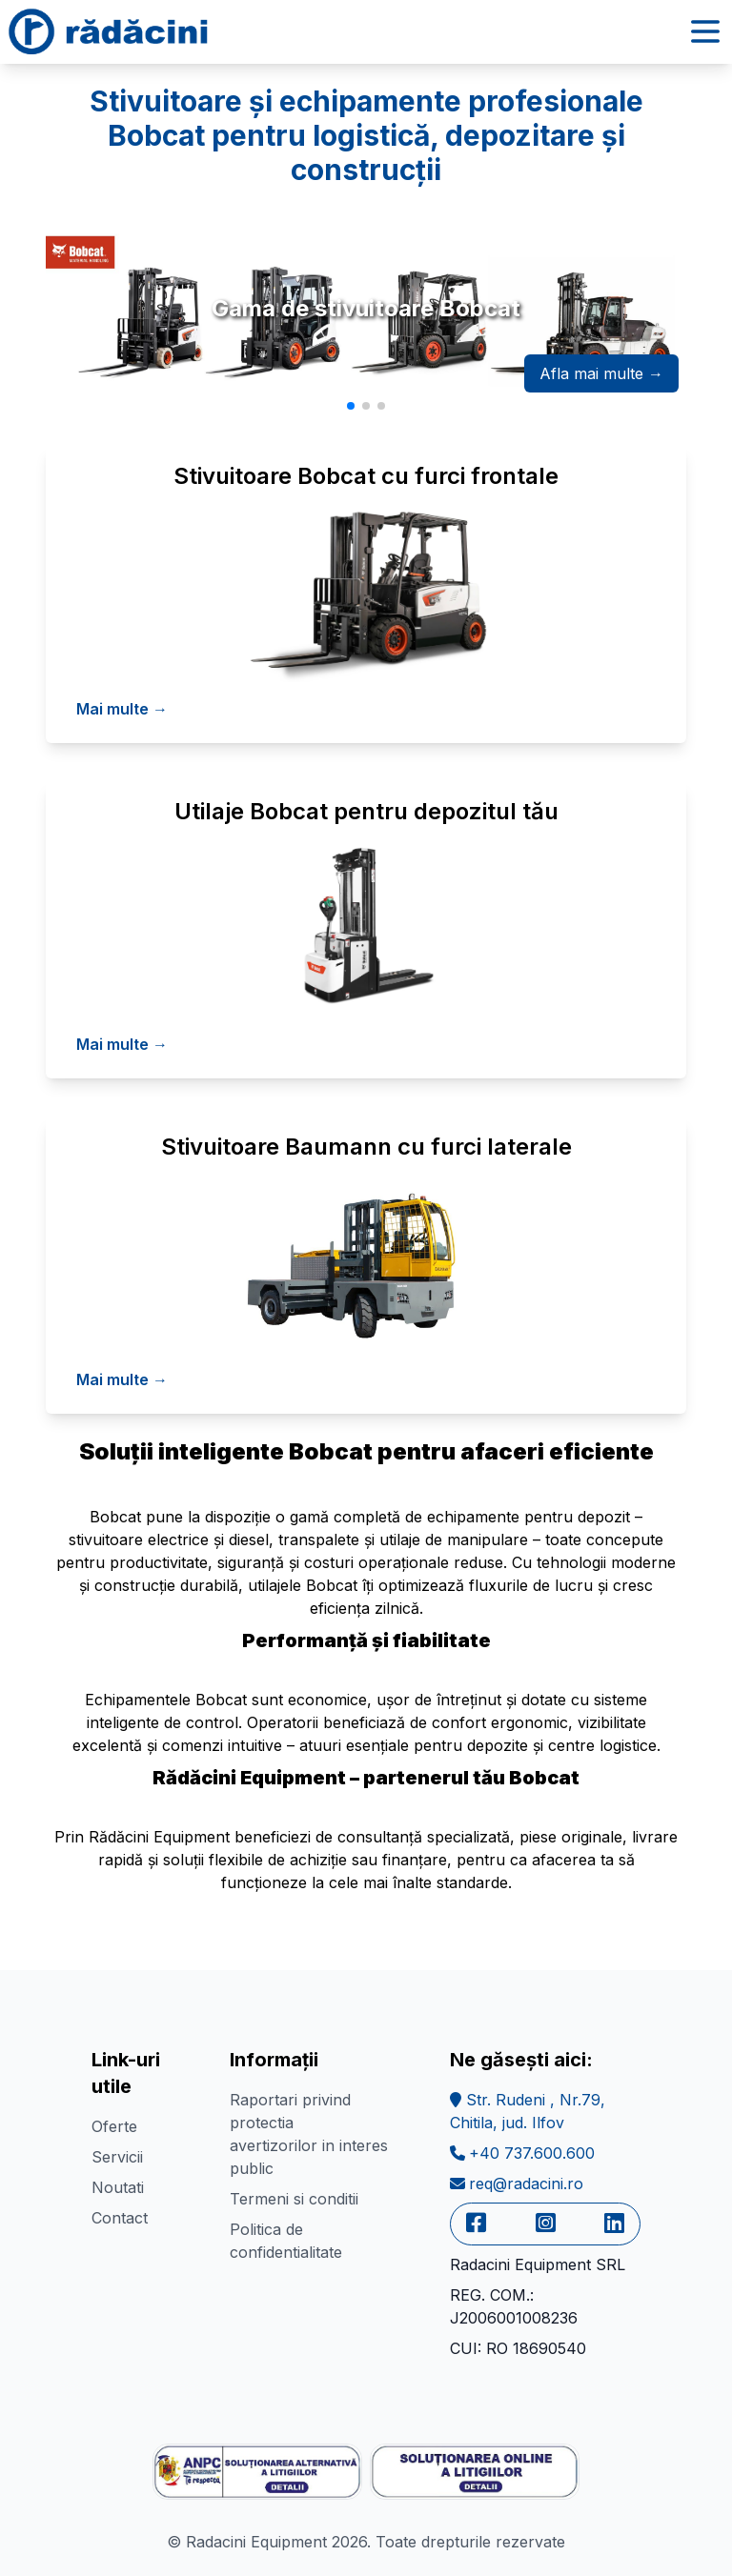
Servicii (117, 2156)
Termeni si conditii (294, 2198)
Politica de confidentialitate (286, 2241)
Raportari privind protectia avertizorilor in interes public (309, 2134)
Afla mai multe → (601, 373)
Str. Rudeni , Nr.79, (527, 2111)
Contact (120, 2217)
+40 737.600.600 (522, 2153)
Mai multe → (122, 708)
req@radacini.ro (516, 2183)
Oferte (114, 2126)
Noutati (118, 2187)
